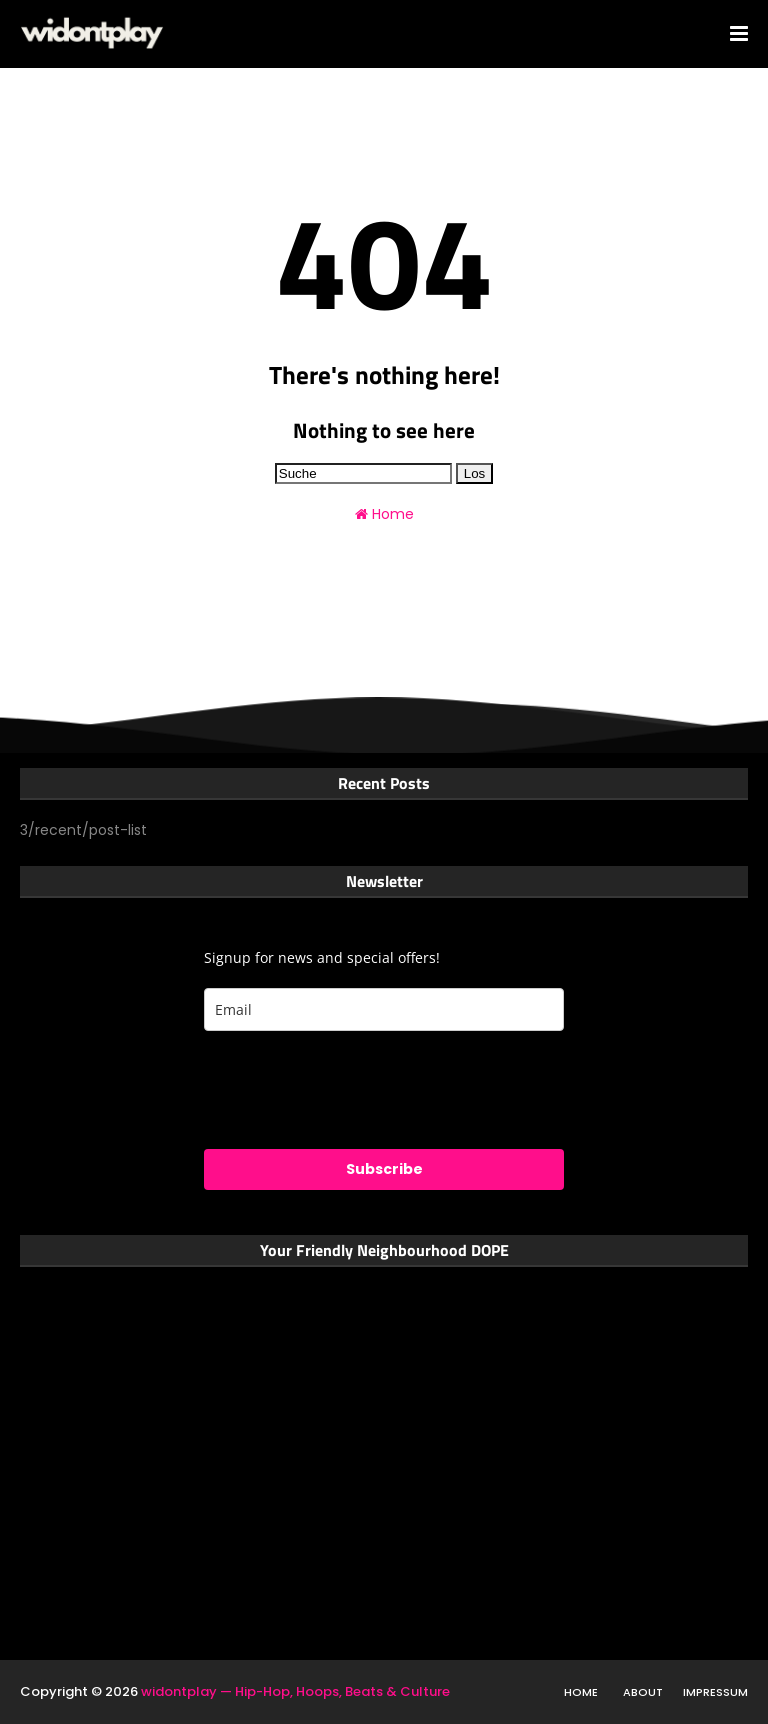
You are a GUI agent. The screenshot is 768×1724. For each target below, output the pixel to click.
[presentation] (356, 1090)
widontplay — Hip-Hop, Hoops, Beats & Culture (295, 1691)
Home (384, 514)
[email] (384, 1009)
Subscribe (384, 1169)
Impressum (715, 1692)
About (643, 1692)
